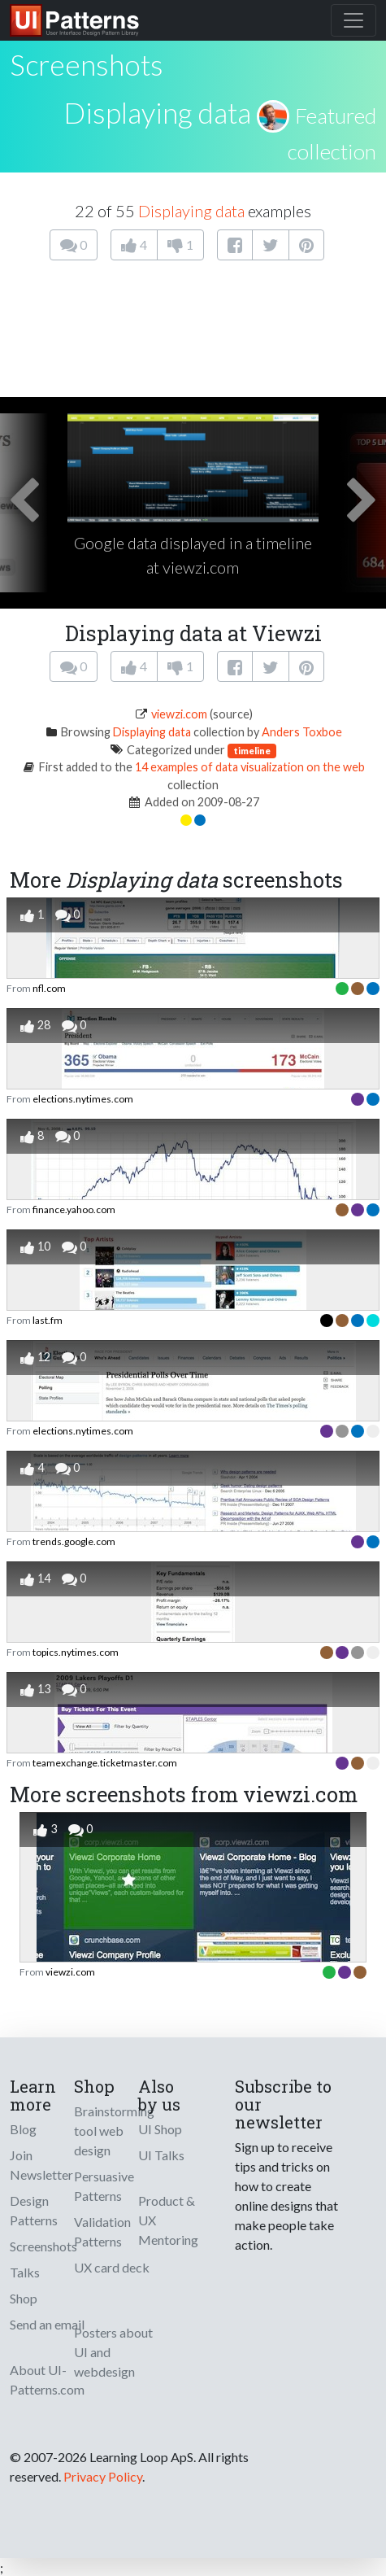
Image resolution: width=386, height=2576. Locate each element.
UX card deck (112, 2267)
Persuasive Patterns (104, 2185)
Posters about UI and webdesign (113, 2352)
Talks (25, 2272)
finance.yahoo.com (74, 1209)
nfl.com (49, 988)
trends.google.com (74, 1541)
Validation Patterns (102, 2231)
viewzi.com (179, 714)
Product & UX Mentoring (168, 2220)
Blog (23, 2129)
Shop (23, 2298)
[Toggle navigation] (353, 20)
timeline (252, 750)
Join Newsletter (41, 2164)
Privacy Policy (102, 2476)
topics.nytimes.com (76, 1652)
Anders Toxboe (302, 732)
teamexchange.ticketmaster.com (105, 1763)
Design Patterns (34, 2210)
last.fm (48, 1320)
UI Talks (161, 2155)
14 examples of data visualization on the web (250, 767)
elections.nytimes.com (83, 1099)
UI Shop (160, 2129)
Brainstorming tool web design (114, 2130)
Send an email (47, 2324)
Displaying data (157, 112)
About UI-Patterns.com (47, 2379)
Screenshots (43, 2246)
